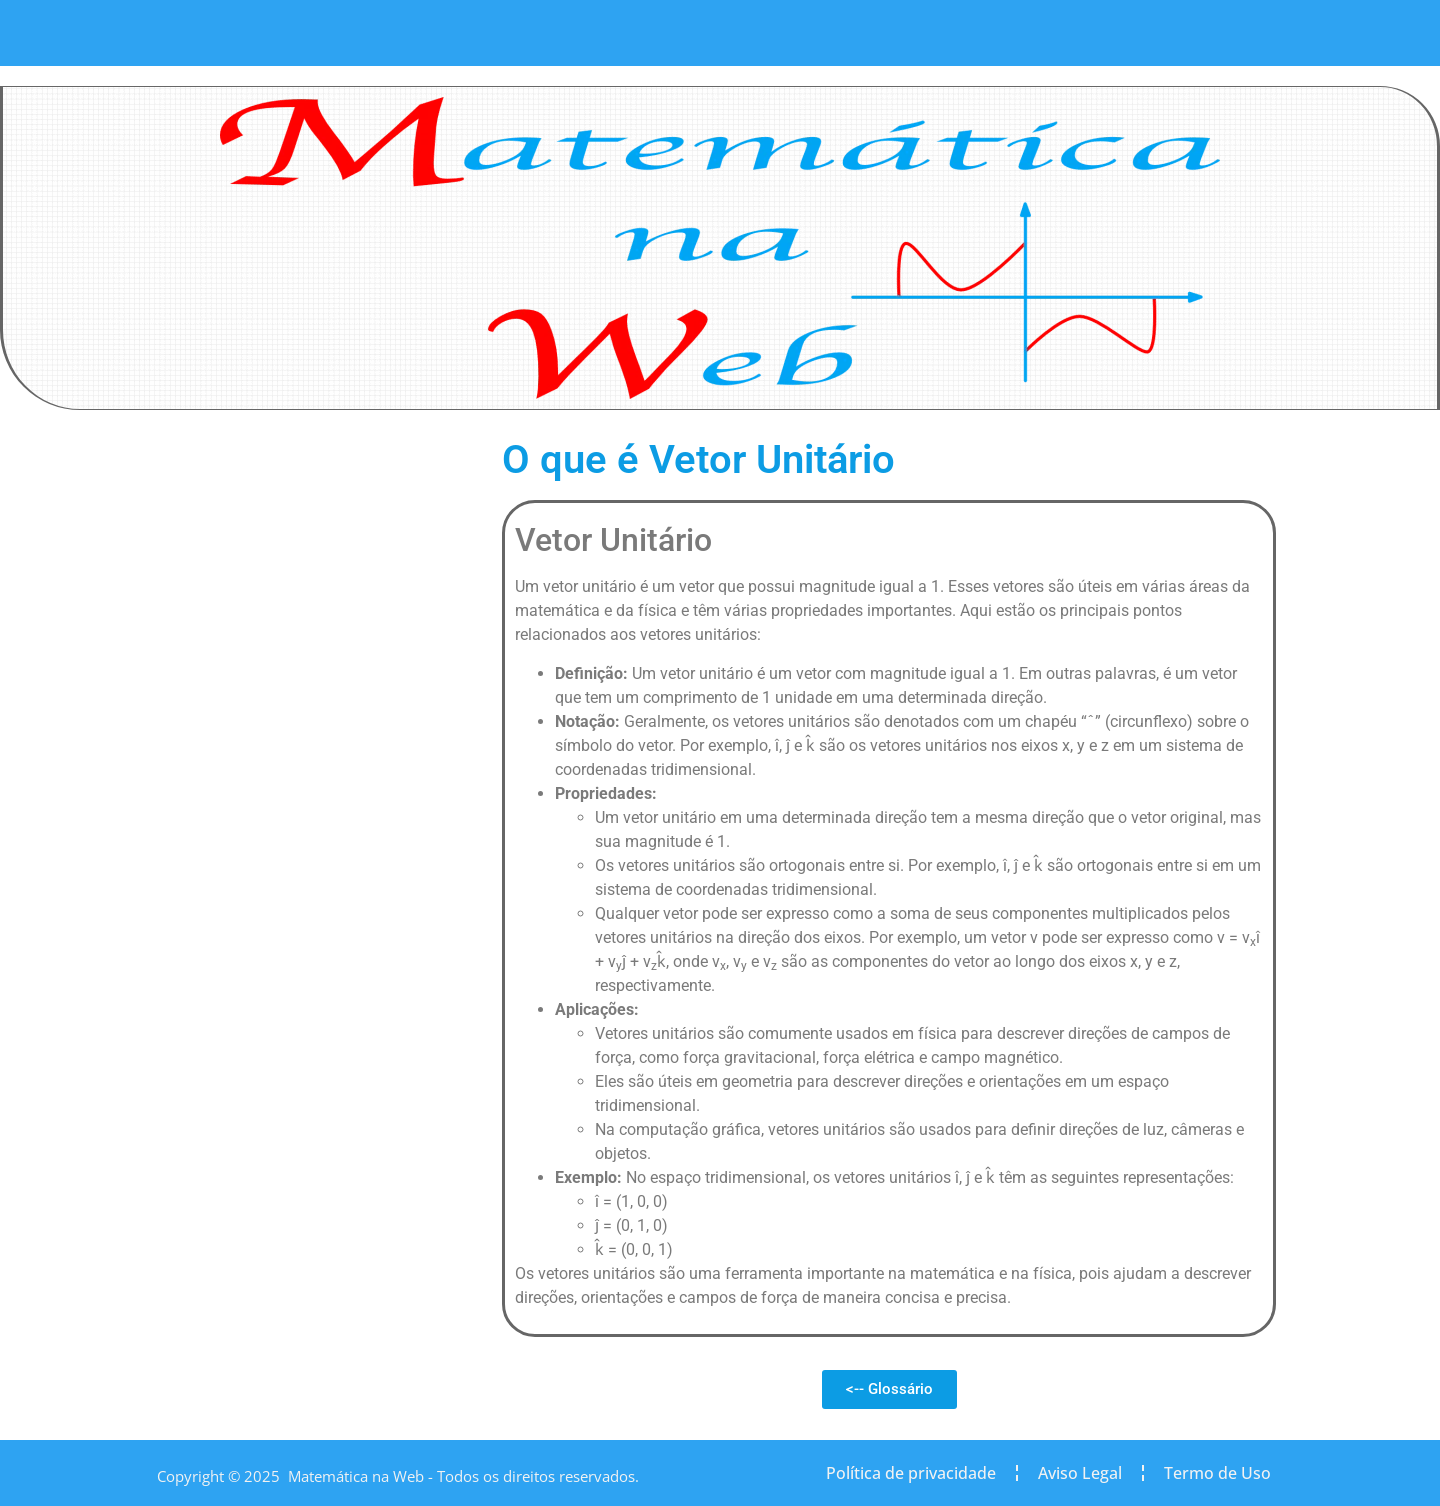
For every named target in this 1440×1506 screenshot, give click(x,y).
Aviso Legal (1080, 1473)
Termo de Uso (1217, 1473)
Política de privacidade (911, 1473)
